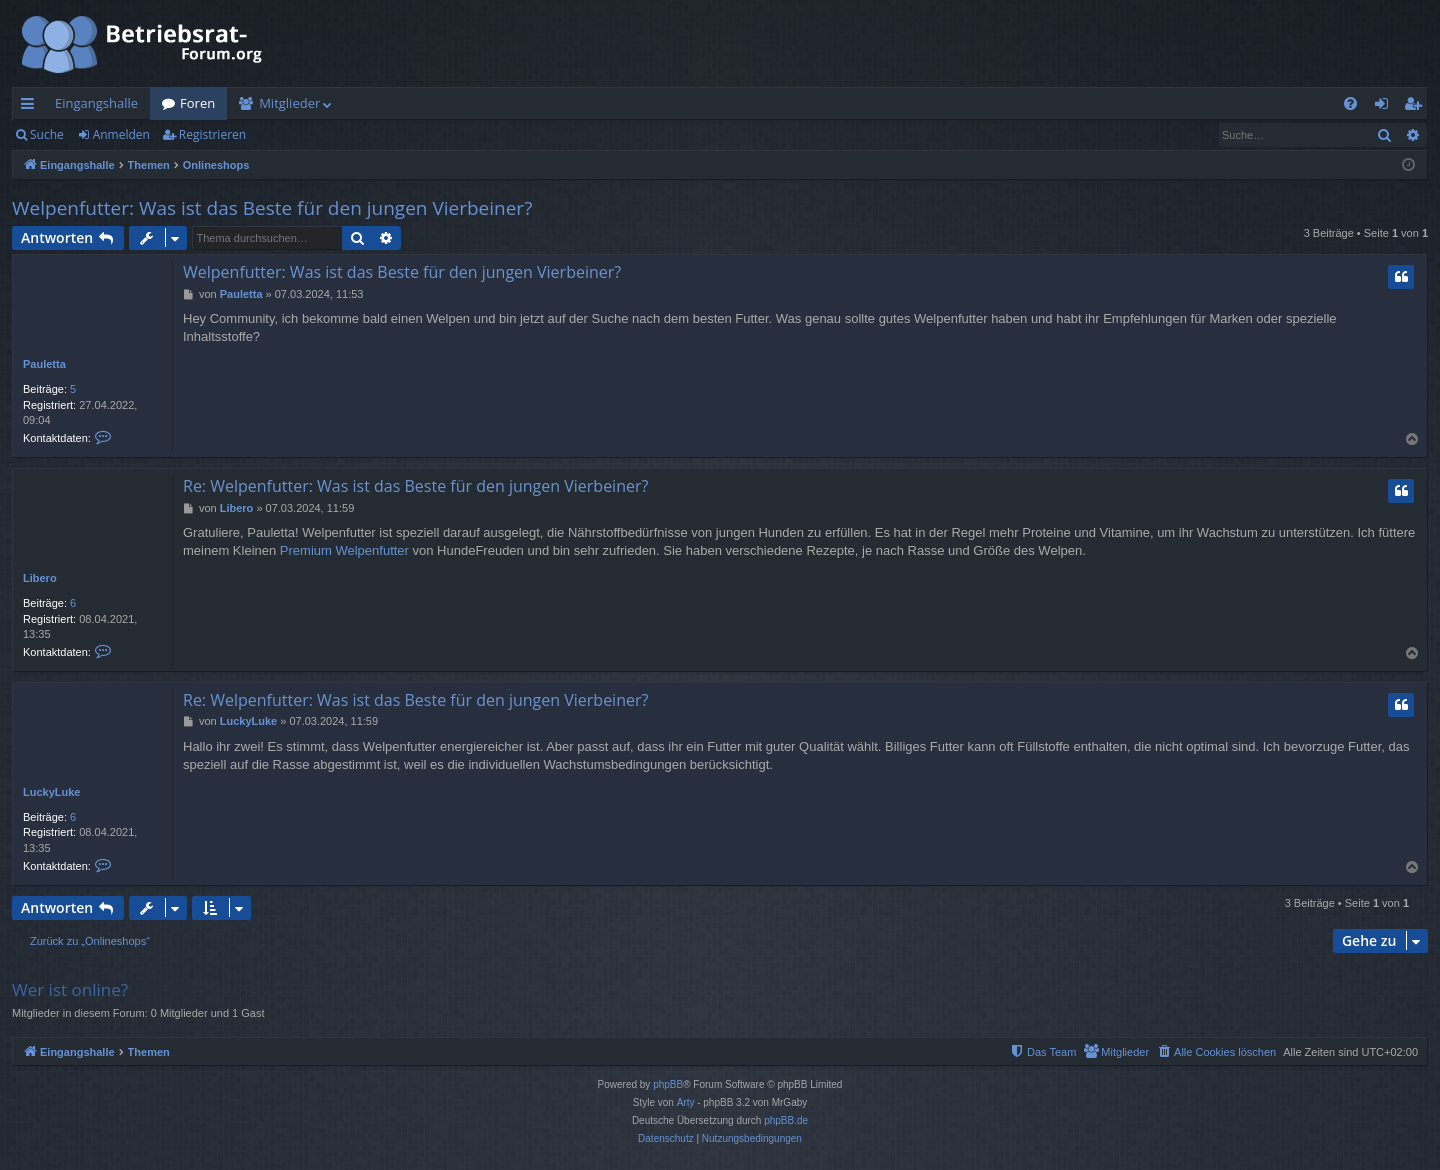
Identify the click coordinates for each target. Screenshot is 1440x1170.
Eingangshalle (96, 103)
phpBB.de (786, 1120)
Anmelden (121, 134)
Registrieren (212, 134)
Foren (197, 103)
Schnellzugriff (31, 107)
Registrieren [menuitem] (1417, 107)
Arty (686, 1102)
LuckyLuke (51, 792)
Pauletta (44, 364)
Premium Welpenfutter (344, 550)
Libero (40, 578)
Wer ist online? (70, 989)
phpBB (668, 1084)
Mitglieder (289, 103)
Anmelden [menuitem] (1387, 107)
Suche (47, 134)
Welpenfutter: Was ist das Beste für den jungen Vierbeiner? (272, 208)
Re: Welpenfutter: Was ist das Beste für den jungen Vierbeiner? (415, 486)
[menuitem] (1350, 103)
